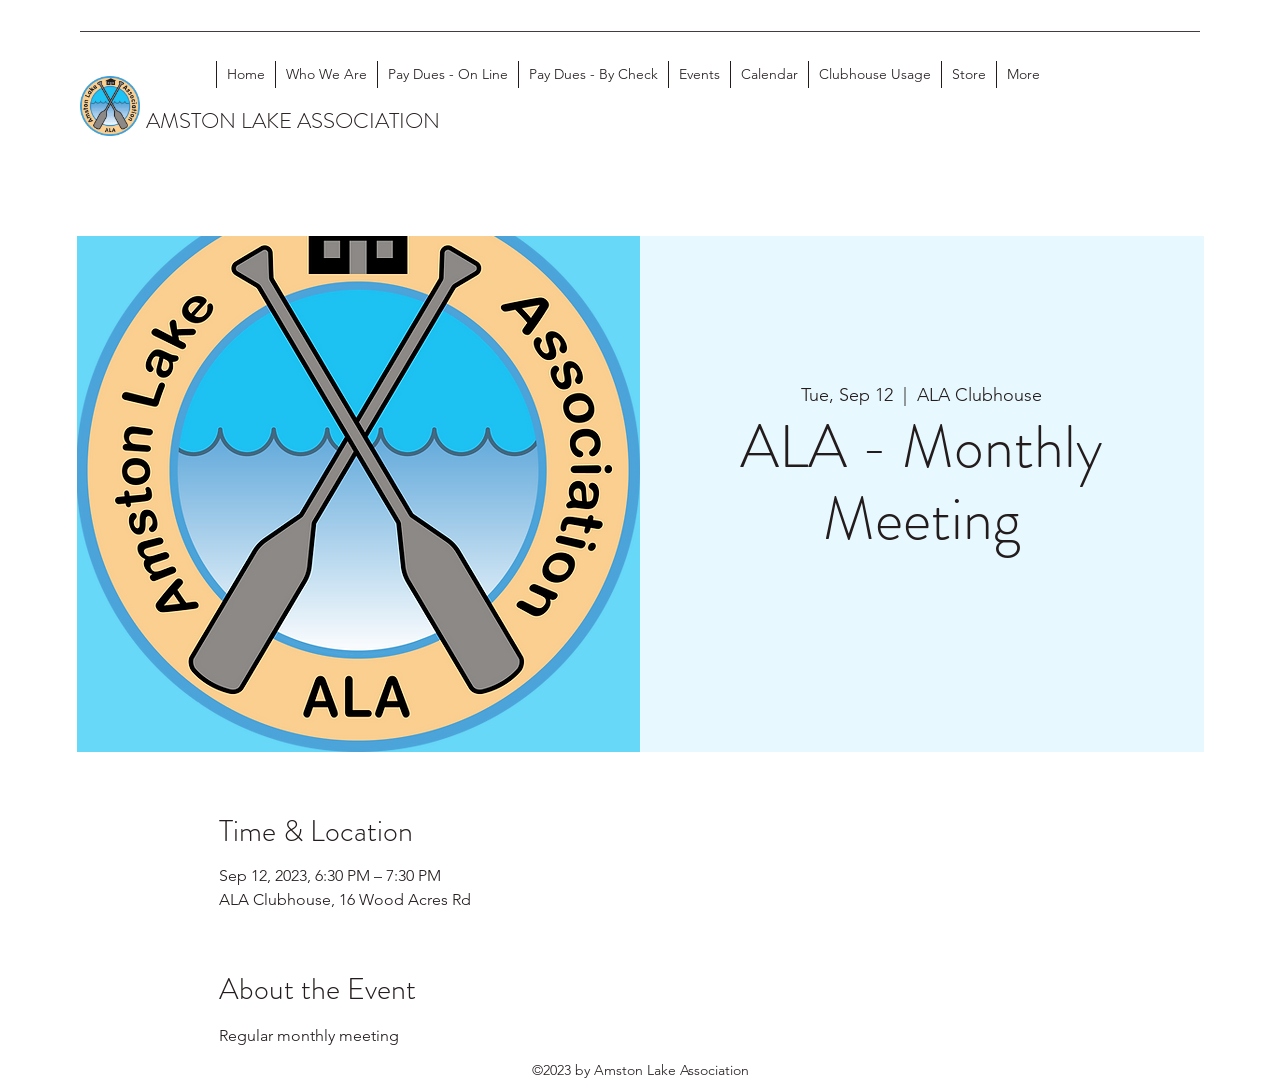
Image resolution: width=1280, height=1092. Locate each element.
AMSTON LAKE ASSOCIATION (293, 120)
